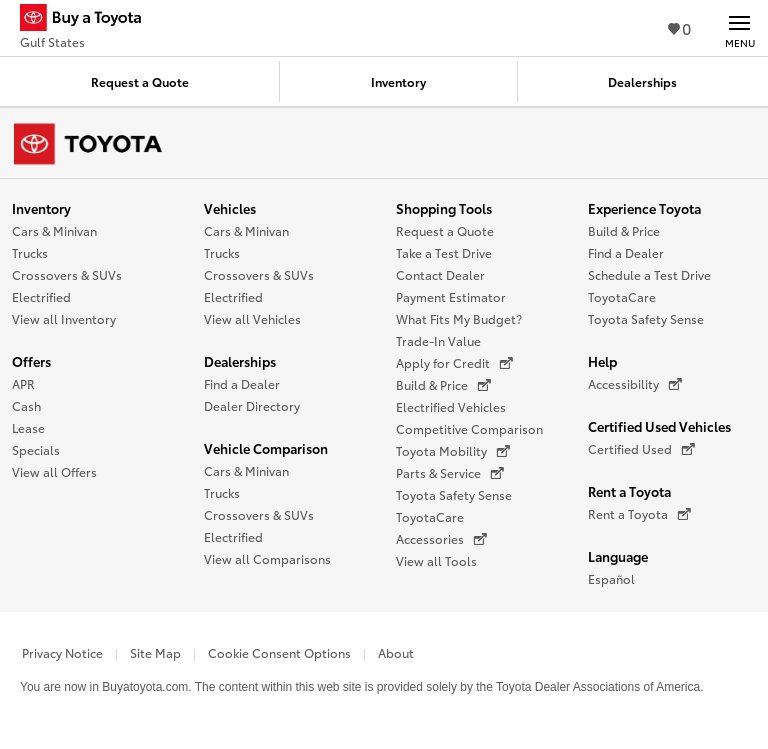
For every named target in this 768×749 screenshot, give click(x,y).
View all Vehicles (252, 318)
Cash (26, 405)
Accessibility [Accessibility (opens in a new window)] (635, 384)
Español (611, 578)
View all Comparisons (267, 558)
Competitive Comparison (469, 428)
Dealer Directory (252, 405)
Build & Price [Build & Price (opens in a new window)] (443, 385)
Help (602, 361)
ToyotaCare (430, 516)
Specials (36, 449)
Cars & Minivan (54, 230)
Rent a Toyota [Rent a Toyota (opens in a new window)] (639, 514)
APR (23, 383)
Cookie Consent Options (279, 652)
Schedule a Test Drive (649, 274)
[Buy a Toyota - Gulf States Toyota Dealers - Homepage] (89, 20)
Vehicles (230, 208)
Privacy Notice (62, 652)
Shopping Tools (444, 208)
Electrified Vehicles (451, 406)
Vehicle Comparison (266, 448)
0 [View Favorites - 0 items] (679, 27)
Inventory (41, 208)
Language (618, 556)
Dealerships (240, 361)
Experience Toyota (644, 208)
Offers (31, 361)
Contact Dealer (440, 274)
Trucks (30, 252)
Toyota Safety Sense (454, 494)
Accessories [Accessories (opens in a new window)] (441, 539)
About (396, 652)
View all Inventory (64, 318)
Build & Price (624, 230)
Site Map (155, 652)
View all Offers (54, 471)
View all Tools (436, 560)
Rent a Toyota (629, 491)
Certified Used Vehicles (659, 426)
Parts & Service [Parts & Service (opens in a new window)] (450, 473)
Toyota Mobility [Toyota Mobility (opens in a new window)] (453, 451)
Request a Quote (445, 230)
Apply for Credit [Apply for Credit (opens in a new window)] (454, 363)
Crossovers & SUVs (67, 274)
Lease (28, 427)
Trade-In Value (438, 340)
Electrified (41, 296)
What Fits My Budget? (459, 318)
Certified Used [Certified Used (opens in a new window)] (641, 449)
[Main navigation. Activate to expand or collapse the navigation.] (739, 28)
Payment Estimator (451, 296)
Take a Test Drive (444, 252)
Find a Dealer (242, 383)
